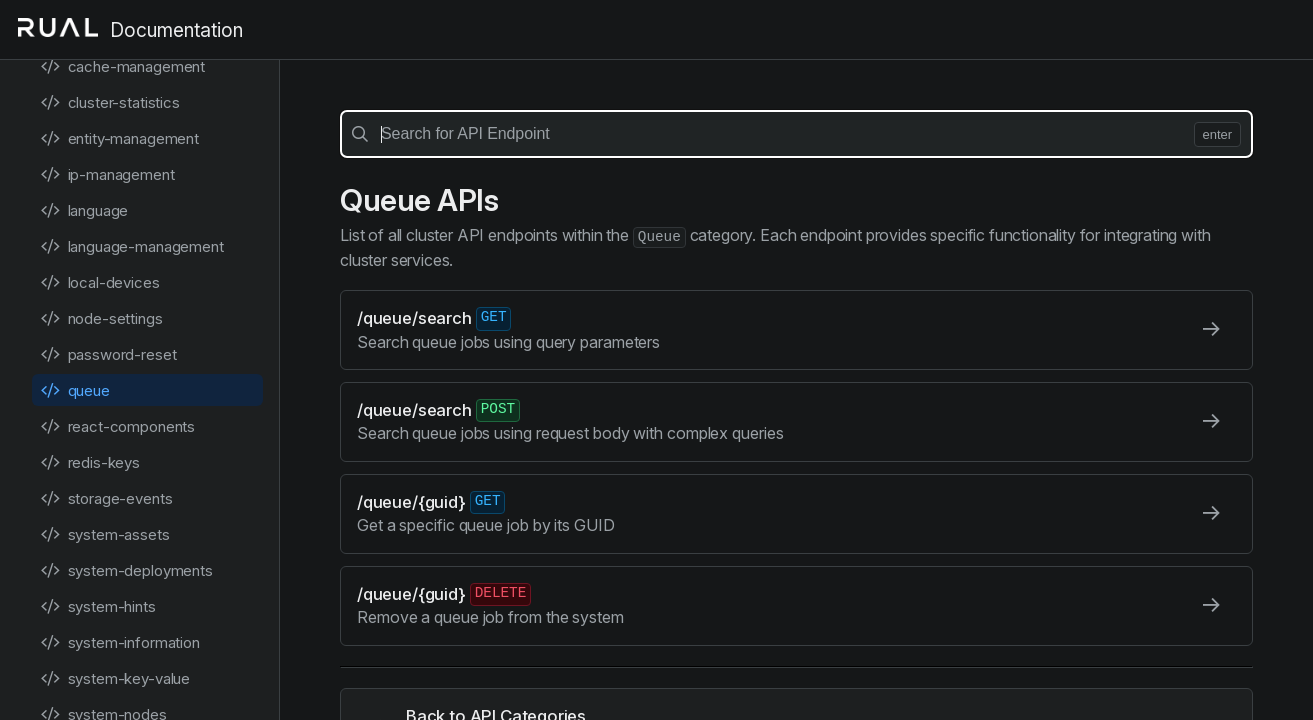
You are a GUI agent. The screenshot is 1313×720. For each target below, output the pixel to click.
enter (1217, 134)
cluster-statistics (110, 102)
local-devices (100, 282)
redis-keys (90, 462)
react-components (117, 426)
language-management (132, 246)
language (84, 210)
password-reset (108, 354)
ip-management (107, 174)
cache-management (122, 66)
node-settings (101, 318)
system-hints (98, 606)
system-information (120, 642)
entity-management (119, 138)
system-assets (105, 534)
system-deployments (126, 570)
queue (75, 390)
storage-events (106, 498)
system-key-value (115, 678)
